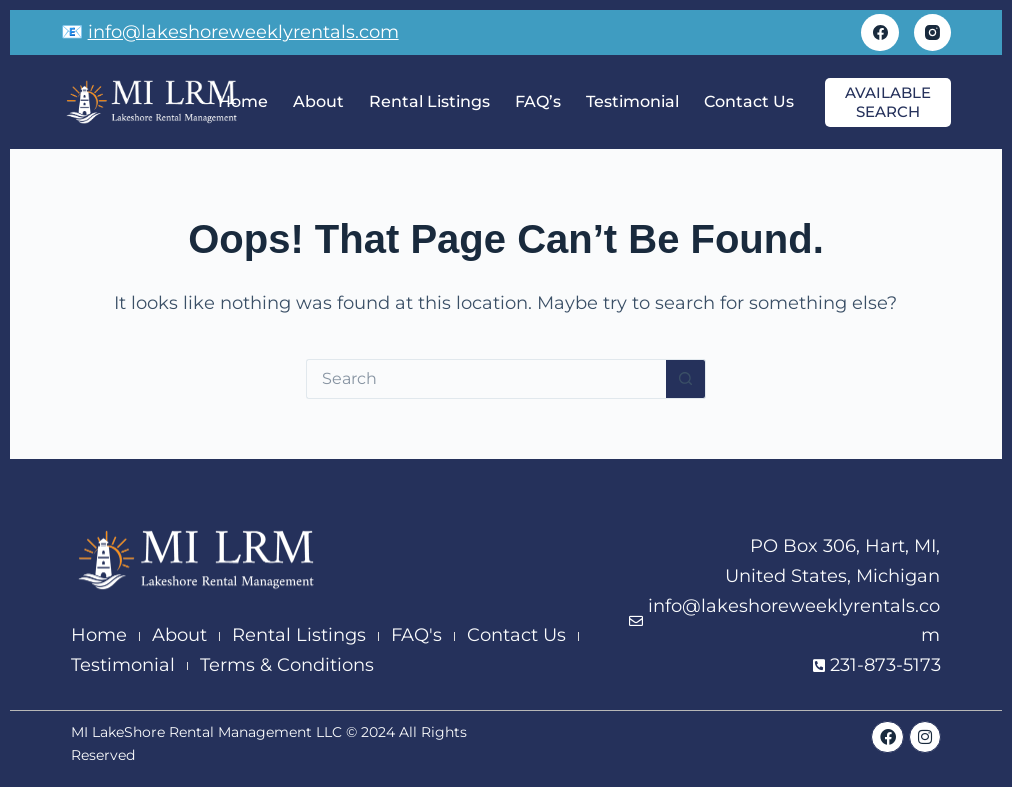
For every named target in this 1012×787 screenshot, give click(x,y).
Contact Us (749, 101)
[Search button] (686, 379)
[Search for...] (486, 379)
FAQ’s (538, 101)
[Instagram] (933, 33)
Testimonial (632, 101)
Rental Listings (429, 101)
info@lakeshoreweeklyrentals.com (243, 32)
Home (243, 101)
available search (888, 102)
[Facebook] (880, 33)
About (318, 101)
